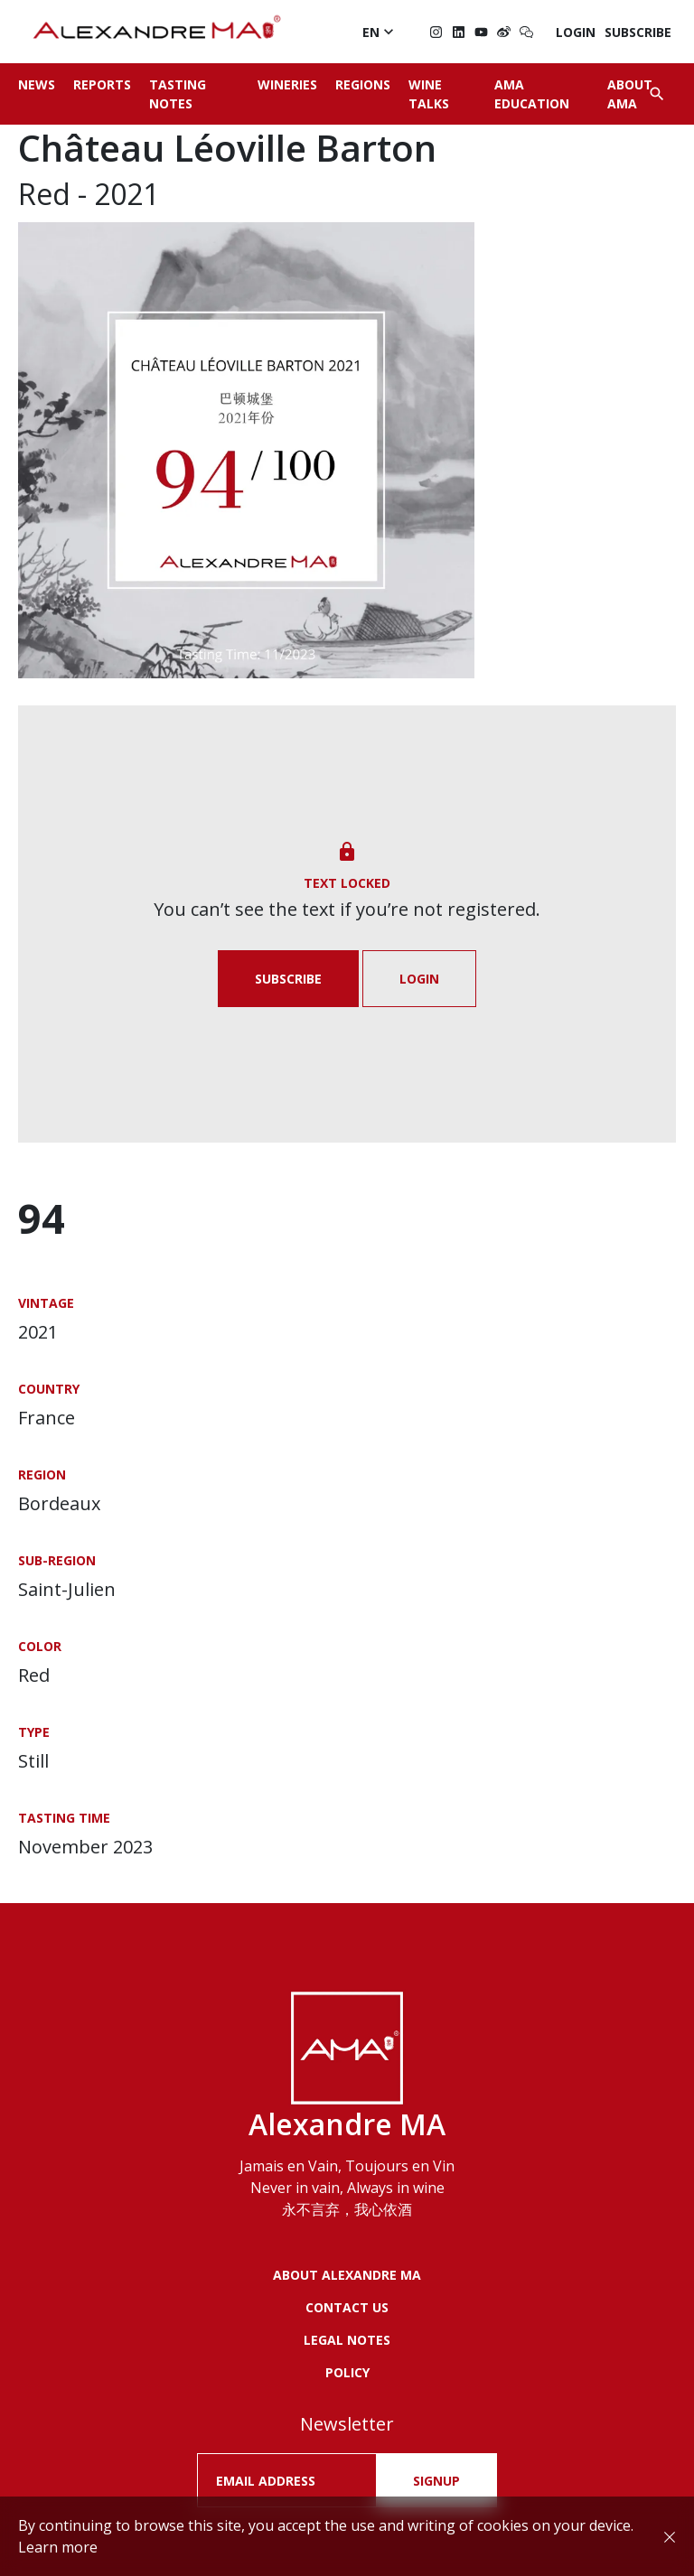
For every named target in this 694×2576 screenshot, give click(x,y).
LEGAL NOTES (347, 2339)
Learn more (58, 2547)
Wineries (287, 84)
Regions (362, 84)
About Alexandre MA (347, 2274)
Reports (102, 84)
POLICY (347, 2372)
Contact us (347, 2307)
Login (576, 32)
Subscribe (638, 32)
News (36, 84)
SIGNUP (436, 2480)
